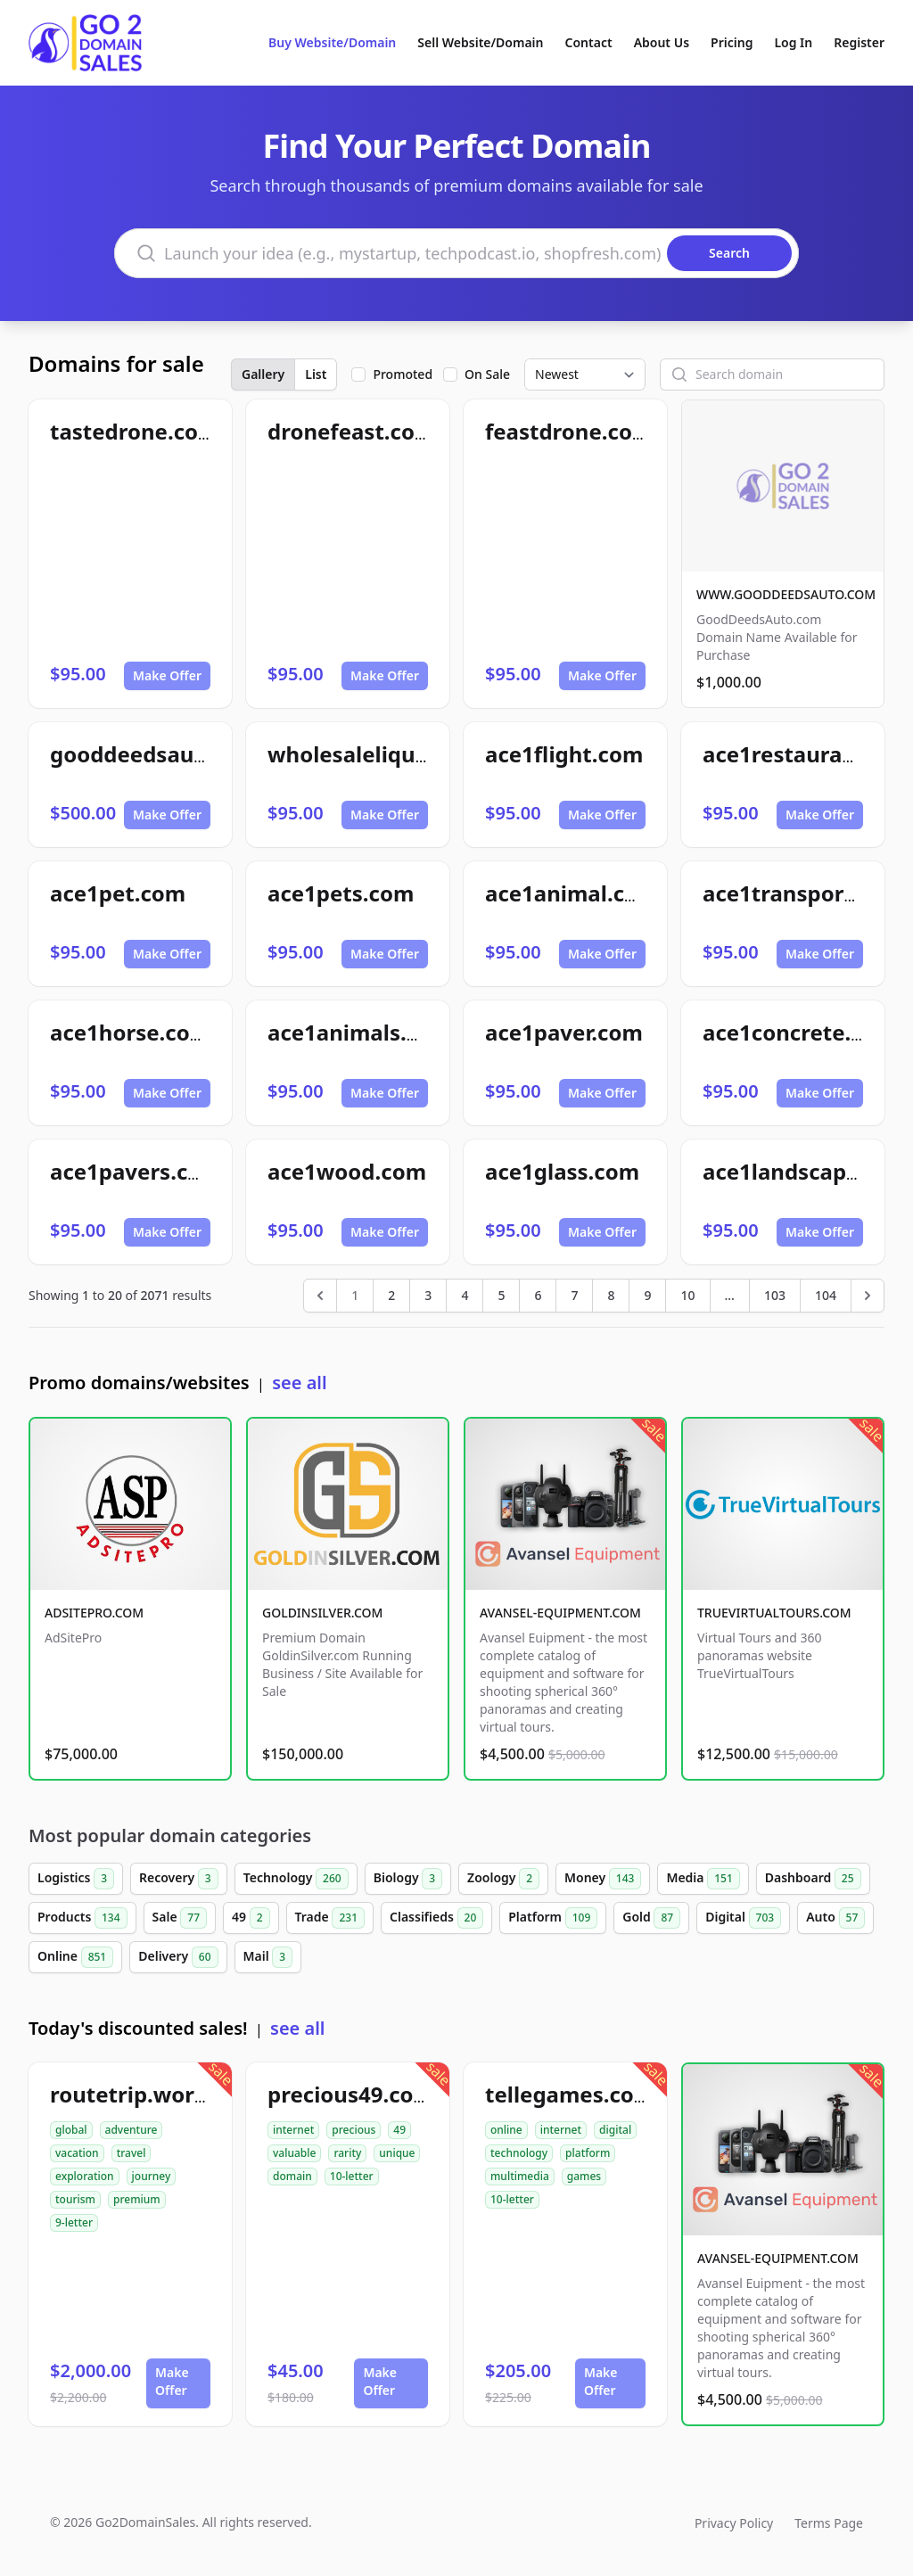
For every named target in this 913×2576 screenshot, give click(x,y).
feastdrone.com (569, 431)
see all (299, 1382)
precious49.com (350, 2094)
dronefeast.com (351, 431)
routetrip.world (132, 2094)
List (315, 374)
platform (587, 2152)
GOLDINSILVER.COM (322, 1612)
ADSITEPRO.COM (94, 1612)
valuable (294, 2152)
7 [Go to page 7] (574, 1295)
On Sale (487, 374)
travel (131, 2152)
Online (75, 1957)
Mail (268, 1957)
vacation (77, 2152)
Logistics (75, 1878)
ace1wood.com (346, 1171)
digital (615, 2129)
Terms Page (828, 2522)
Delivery (178, 1957)
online (506, 2129)
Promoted (402, 374)
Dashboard (813, 1878)
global (71, 2129)
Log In (793, 42)
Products (82, 1918)
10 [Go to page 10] (687, 1295)
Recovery (178, 1878)
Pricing (732, 42)
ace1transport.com (803, 893)
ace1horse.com (130, 1032)
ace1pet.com (117, 893)
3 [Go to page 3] (428, 1295)
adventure (131, 2129)
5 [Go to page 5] (501, 1295)
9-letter (74, 2222)
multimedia (519, 2176)
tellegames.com (569, 2094)
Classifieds (436, 1918)
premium (136, 2199)
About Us (661, 42)
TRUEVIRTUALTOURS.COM (774, 1612)
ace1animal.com (571, 893)
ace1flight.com (564, 754)
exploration (84, 2176)
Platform (552, 1918)
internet (293, 2129)
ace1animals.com (359, 1032)
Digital (743, 1918)
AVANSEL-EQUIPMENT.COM (560, 1612)
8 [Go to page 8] (610, 1295)
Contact (589, 42)
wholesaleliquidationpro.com (422, 754)
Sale (179, 1918)
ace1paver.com (564, 1032)
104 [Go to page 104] (825, 1295)
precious (353, 2129)
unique (397, 2152)
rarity (347, 2152)
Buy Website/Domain (332, 42)
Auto (835, 1918)
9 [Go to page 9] (647, 1295)
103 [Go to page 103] (775, 1295)
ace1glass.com (562, 1171)
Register (859, 42)
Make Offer (167, 675)
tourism (75, 2199)
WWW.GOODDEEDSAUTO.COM (786, 594)
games (584, 2176)
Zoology (503, 1878)
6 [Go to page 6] (537, 1295)
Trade (330, 1918)
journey (151, 2176)
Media (702, 1878)
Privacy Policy (734, 2522)
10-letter (352, 2176)
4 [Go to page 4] (464, 1295)
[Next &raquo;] (867, 1296)
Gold (651, 1918)
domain (292, 2176)
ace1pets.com (340, 893)
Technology (296, 1878)
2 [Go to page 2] (391, 1295)
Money (602, 1878)
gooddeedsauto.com (158, 754)
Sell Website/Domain (480, 42)
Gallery (263, 374)
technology (518, 2152)
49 (251, 1918)
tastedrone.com (134, 431)
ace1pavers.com (136, 1171)
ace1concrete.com (799, 1032)
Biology (408, 1878)
